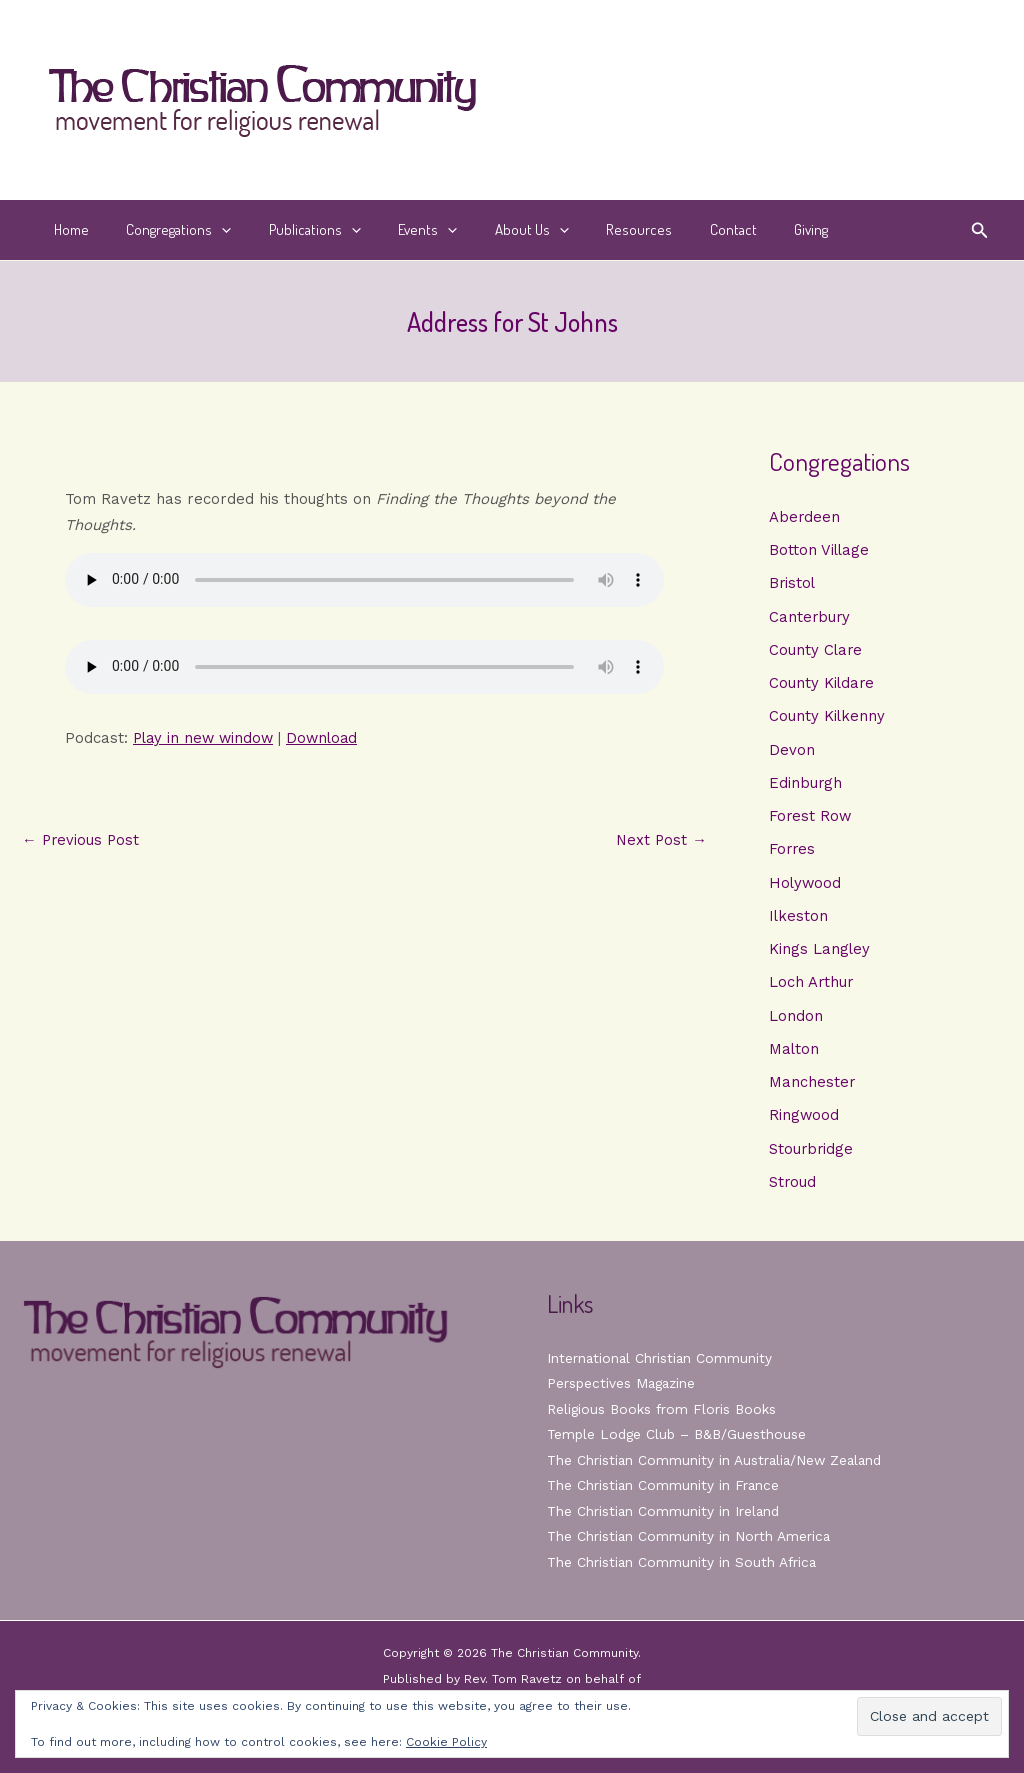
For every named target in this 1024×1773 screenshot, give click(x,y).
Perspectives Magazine (623, 1383)
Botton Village (820, 551)
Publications (296, 230)
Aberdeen (805, 517)
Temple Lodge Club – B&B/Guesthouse (680, 1434)
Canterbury (810, 618)
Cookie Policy (446, 1742)
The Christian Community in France (664, 1485)
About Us (498, 230)
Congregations (167, 230)
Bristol (793, 584)
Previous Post (82, 840)
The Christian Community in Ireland (665, 1511)
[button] (210, 230)
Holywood (806, 888)
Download (329, 738)
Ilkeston (799, 922)
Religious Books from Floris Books (663, 1409)
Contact (684, 229)
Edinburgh (806, 787)
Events (401, 230)
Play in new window (206, 738)
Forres (793, 854)
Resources (598, 229)
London (796, 1023)
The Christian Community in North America (690, 1536)
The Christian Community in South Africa (683, 1562)
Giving (755, 229)
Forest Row (811, 821)
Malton (794, 1057)
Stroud (793, 1192)
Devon (792, 753)
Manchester (812, 1091)
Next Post (660, 840)
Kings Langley (820, 956)
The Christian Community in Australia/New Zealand (718, 1460)
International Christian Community (661, 1358)
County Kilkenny (827, 719)
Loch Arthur (812, 989)
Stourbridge (812, 1158)
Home (67, 229)
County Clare (816, 652)
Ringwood (804, 1124)
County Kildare (822, 686)
